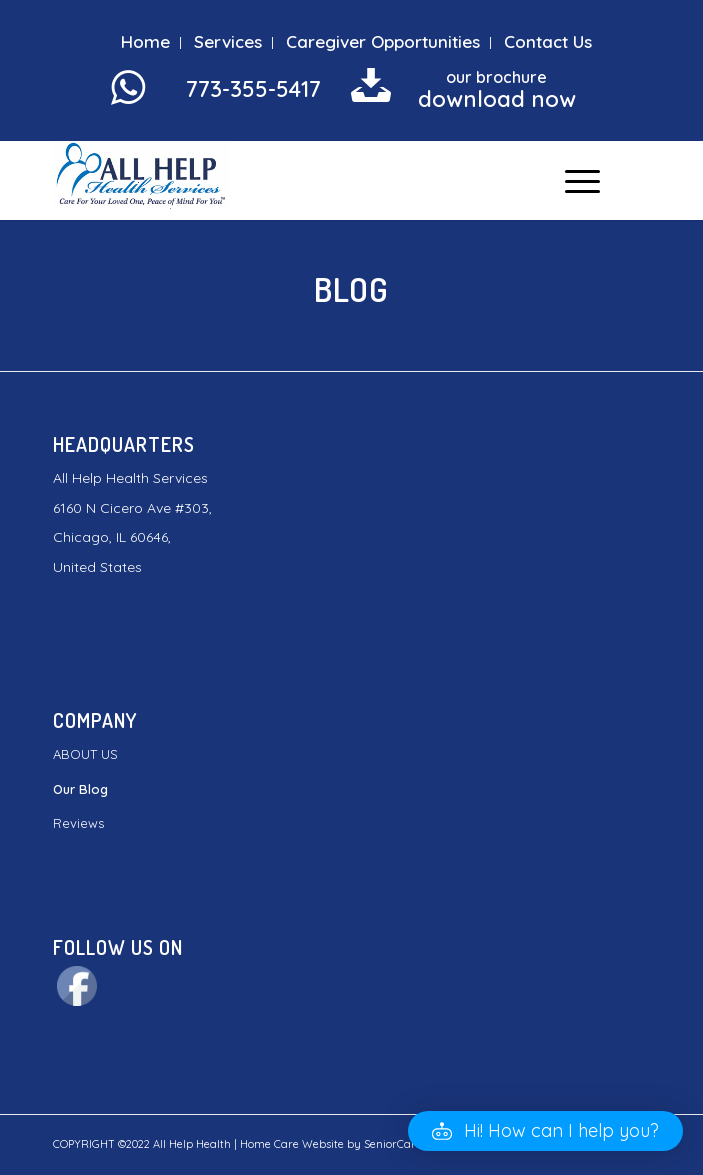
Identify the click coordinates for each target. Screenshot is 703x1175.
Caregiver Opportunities (383, 41)
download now (497, 99)
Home (145, 41)
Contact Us (548, 41)
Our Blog (80, 789)
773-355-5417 (253, 89)
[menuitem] (146, 43)
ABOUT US (85, 754)
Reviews (78, 823)
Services (228, 41)
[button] (545, 1131)
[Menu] (572, 180)
